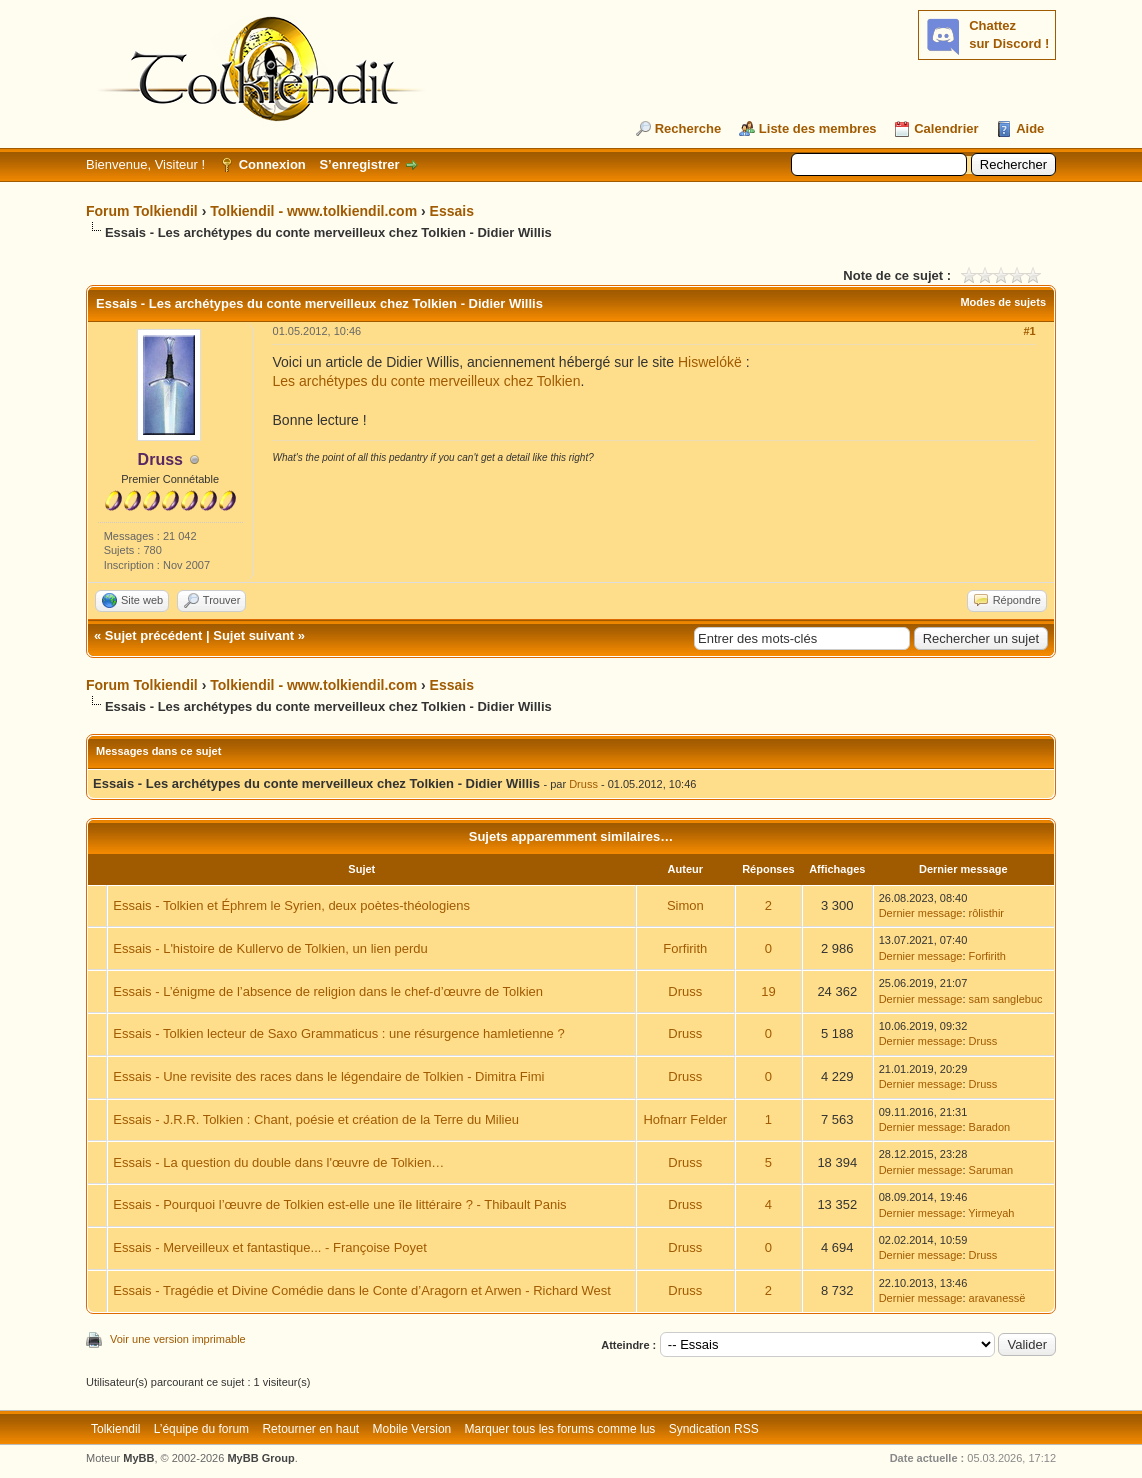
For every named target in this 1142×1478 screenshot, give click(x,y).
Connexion (272, 164)
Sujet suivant (253, 635)
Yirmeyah (991, 1213)
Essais (452, 211)
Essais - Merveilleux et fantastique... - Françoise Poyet (270, 1247)
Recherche (688, 128)
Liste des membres (818, 128)
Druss (583, 784)
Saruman (991, 1170)
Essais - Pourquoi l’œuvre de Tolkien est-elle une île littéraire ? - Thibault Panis (339, 1204)
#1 (1029, 331)
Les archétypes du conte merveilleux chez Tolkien (427, 381)
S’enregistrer (359, 164)
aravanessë (997, 1298)
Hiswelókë (710, 362)
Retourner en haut (310, 1429)
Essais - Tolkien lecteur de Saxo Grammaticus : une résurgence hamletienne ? (338, 1033)
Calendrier (946, 128)
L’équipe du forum (201, 1429)
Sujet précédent (154, 635)
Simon (685, 905)
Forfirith (685, 948)
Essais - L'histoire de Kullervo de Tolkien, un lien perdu (270, 948)
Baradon (990, 1127)
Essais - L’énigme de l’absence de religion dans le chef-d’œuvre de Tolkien (328, 991)
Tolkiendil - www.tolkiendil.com (313, 211)
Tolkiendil (115, 1429)
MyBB (138, 1458)
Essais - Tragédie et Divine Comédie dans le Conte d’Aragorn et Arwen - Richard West (362, 1290)
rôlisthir (986, 913)
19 (768, 991)
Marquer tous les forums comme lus (560, 1429)
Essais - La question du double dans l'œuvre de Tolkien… (278, 1162)
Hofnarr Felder (685, 1119)
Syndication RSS (714, 1429)
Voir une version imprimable (178, 1339)
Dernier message (921, 913)
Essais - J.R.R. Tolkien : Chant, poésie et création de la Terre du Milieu (316, 1119)
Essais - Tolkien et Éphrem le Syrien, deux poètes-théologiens (291, 905)
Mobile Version (412, 1429)
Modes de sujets (1003, 302)
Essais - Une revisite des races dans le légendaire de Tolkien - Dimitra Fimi (328, 1076)
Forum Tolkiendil (142, 211)
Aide (1030, 128)
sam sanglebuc (1006, 999)
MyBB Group (260, 1458)
